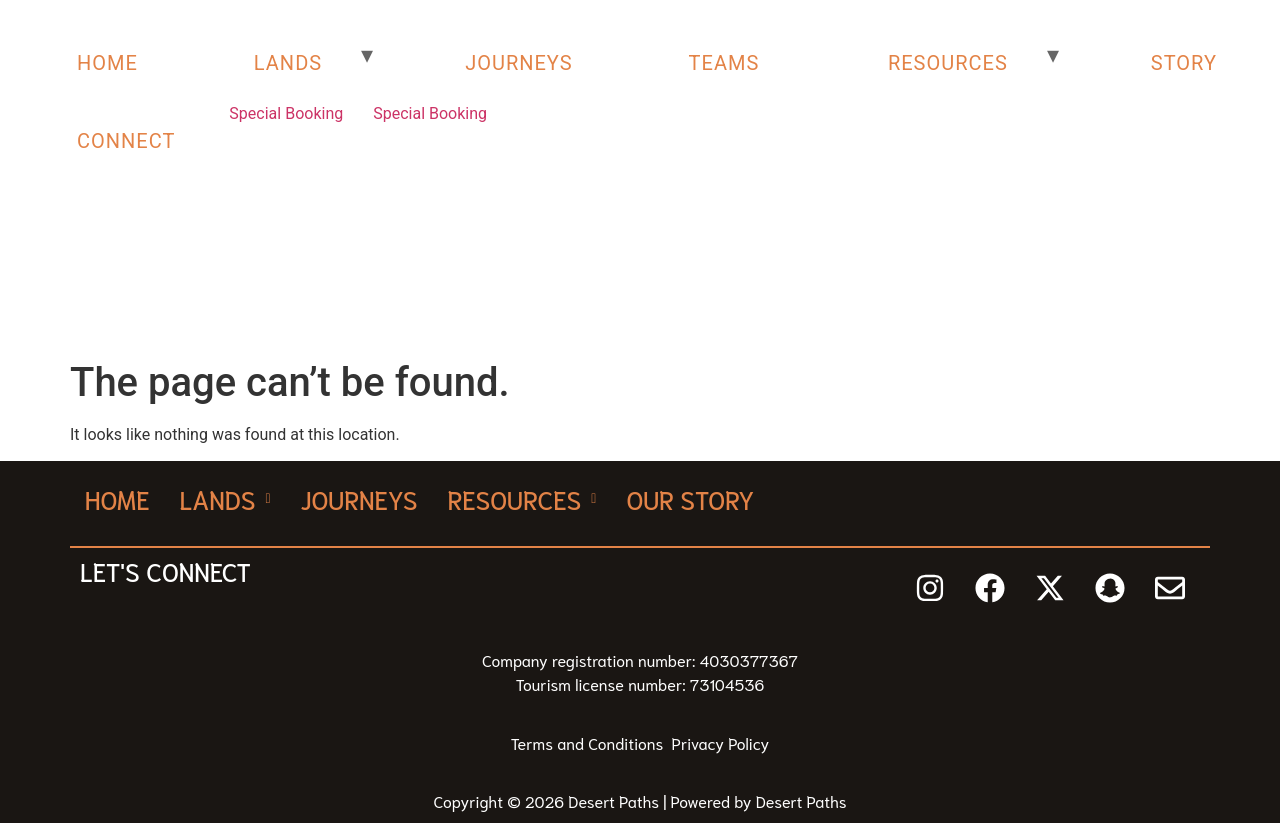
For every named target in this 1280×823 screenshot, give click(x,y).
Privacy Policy (721, 742)
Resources (521, 498)
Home (117, 498)
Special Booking (286, 113)
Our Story (690, 498)
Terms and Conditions (591, 742)
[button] (225, 498)
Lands (225, 498)
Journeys (359, 498)
